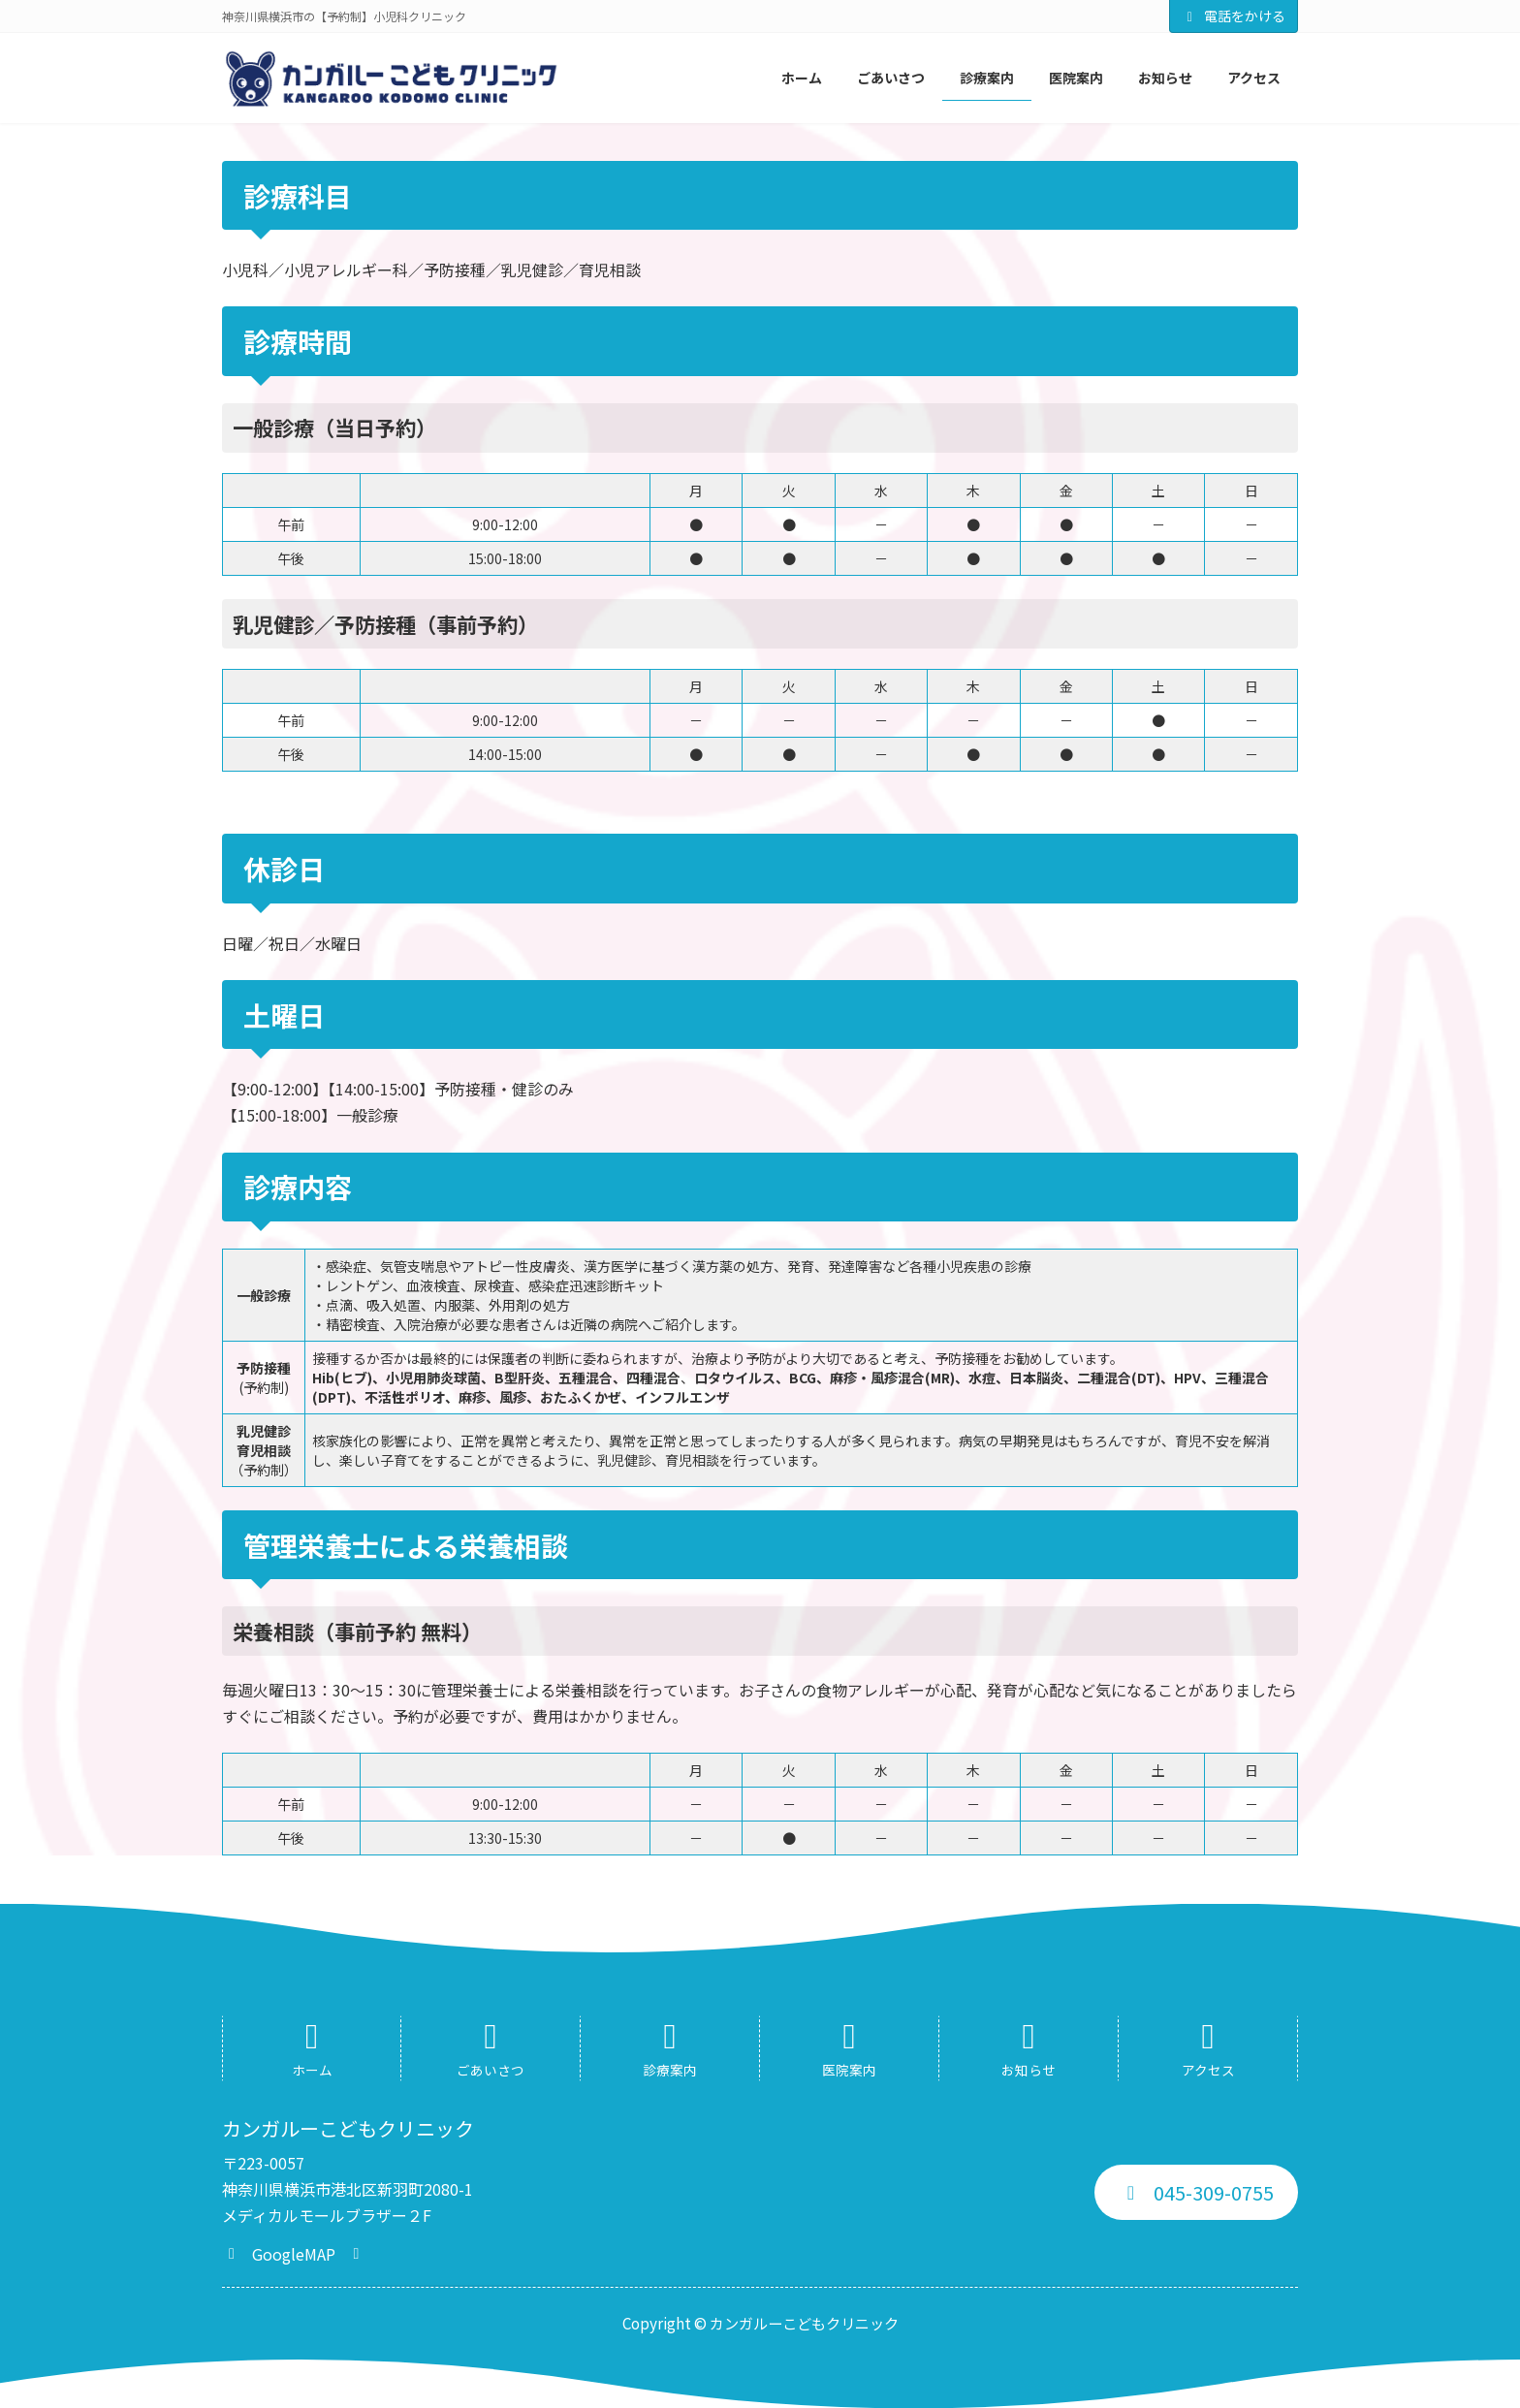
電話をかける (1234, 15)
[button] (293, 2252)
